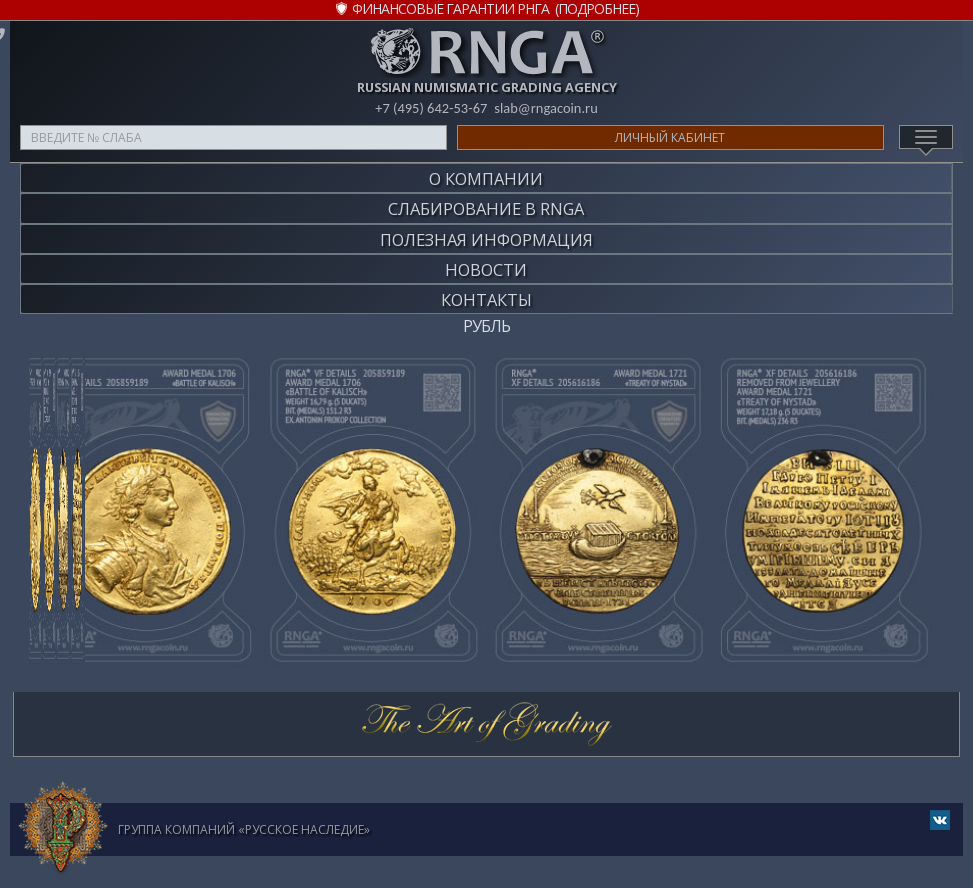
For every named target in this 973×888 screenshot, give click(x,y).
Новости (486, 257)
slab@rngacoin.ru (547, 108)
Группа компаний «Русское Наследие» (244, 813)
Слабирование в (486, 203)
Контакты (486, 284)
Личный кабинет (670, 137)
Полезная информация (486, 230)
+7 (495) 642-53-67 (429, 108)
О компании (486, 176)
